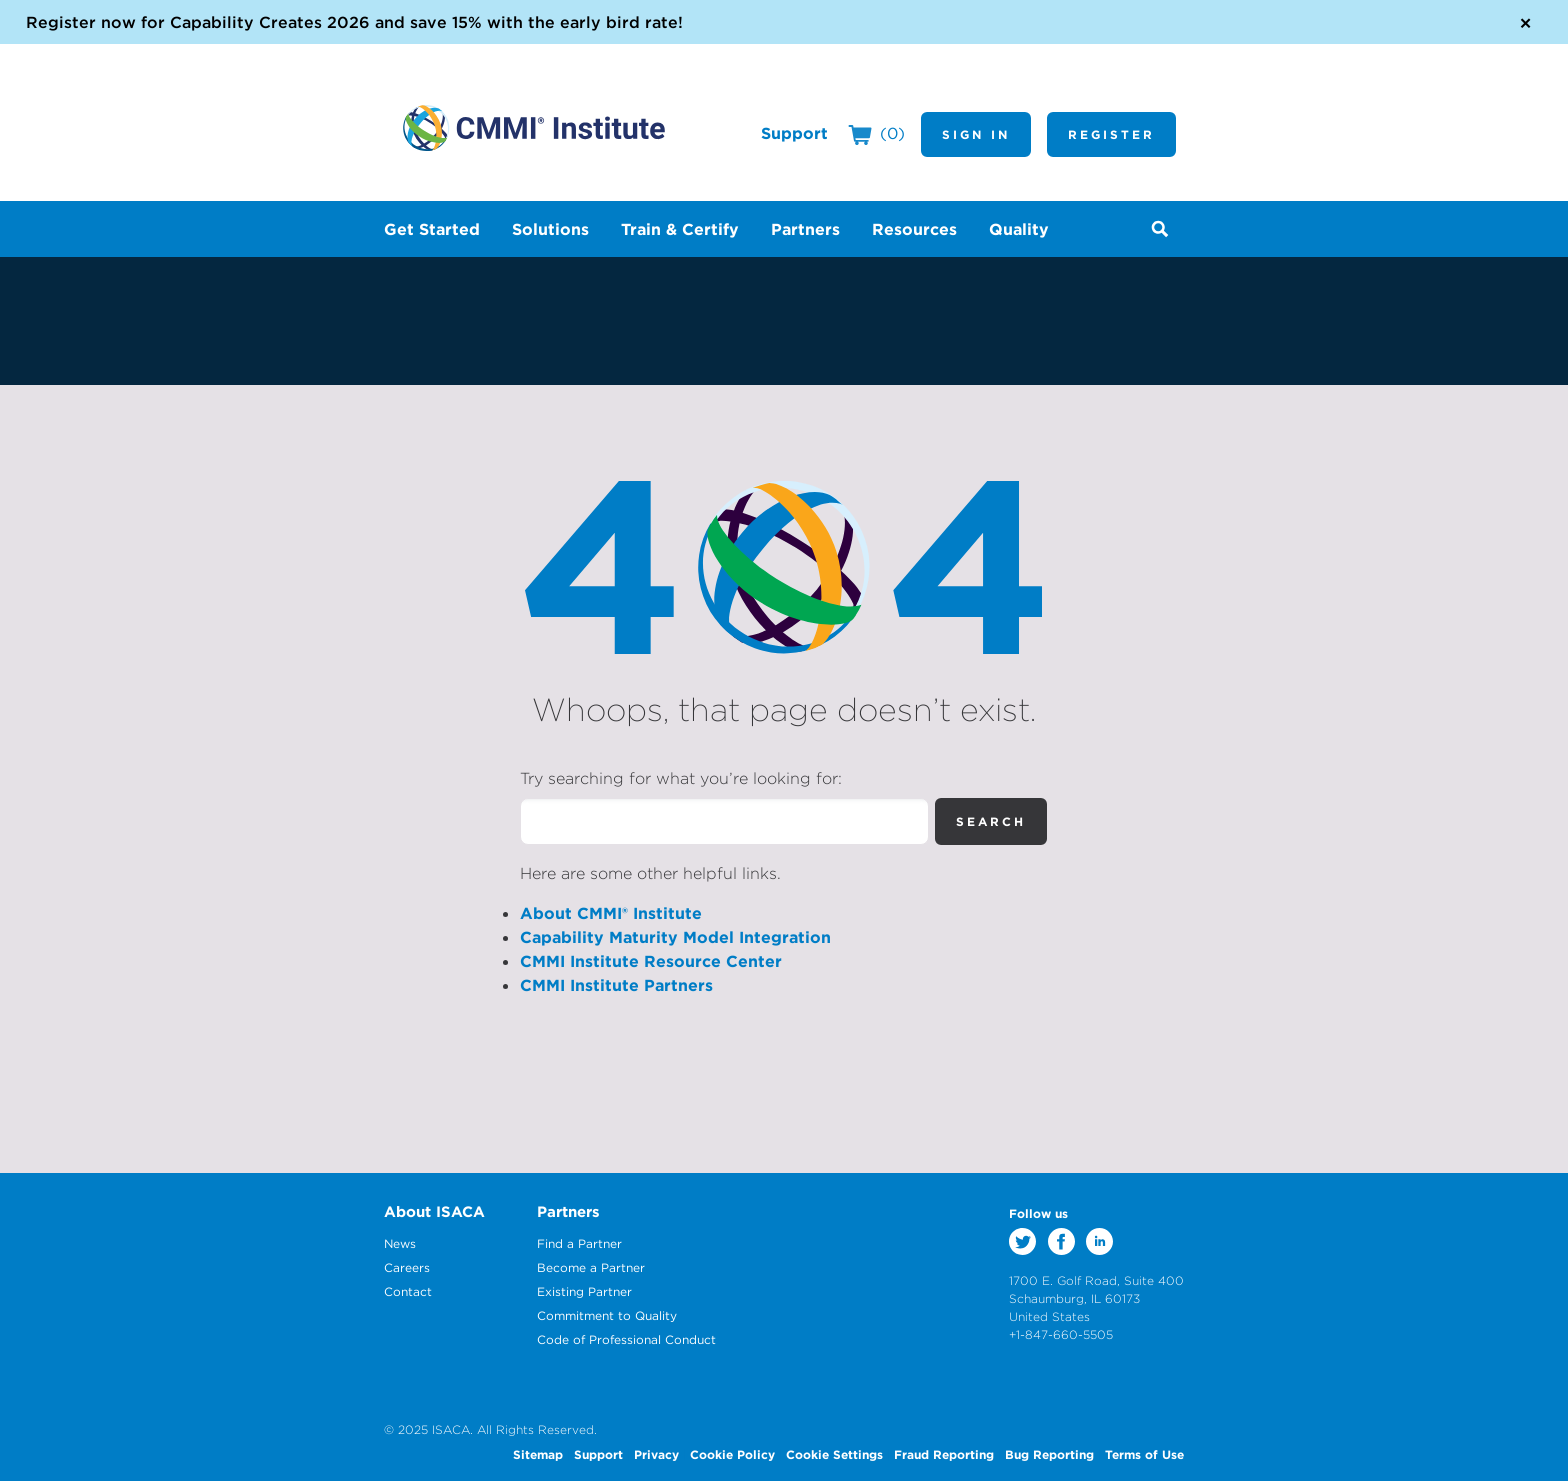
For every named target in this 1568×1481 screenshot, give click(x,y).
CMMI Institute (534, 128)
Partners (568, 1211)
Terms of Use (1144, 1454)
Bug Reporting (1049, 1454)
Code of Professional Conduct (626, 1339)
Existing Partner (584, 1291)
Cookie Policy (732, 1454)
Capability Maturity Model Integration (675, 937)
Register (1111, 134)
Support (794, 133)
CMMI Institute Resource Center (651, 961)
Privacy (656, 1454)
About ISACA (434, 1211)
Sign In (976, 134)
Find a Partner (579, 1243)
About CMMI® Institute (611, 913)
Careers (407, 1267)
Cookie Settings (834, 1454)
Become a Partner (591, 1267)
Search (991, 821)
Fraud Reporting (944, 1454)
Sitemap (538, 1454)
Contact (408, 1291)
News (400, 1243)
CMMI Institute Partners (616, 985)
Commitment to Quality (607, 1315)
